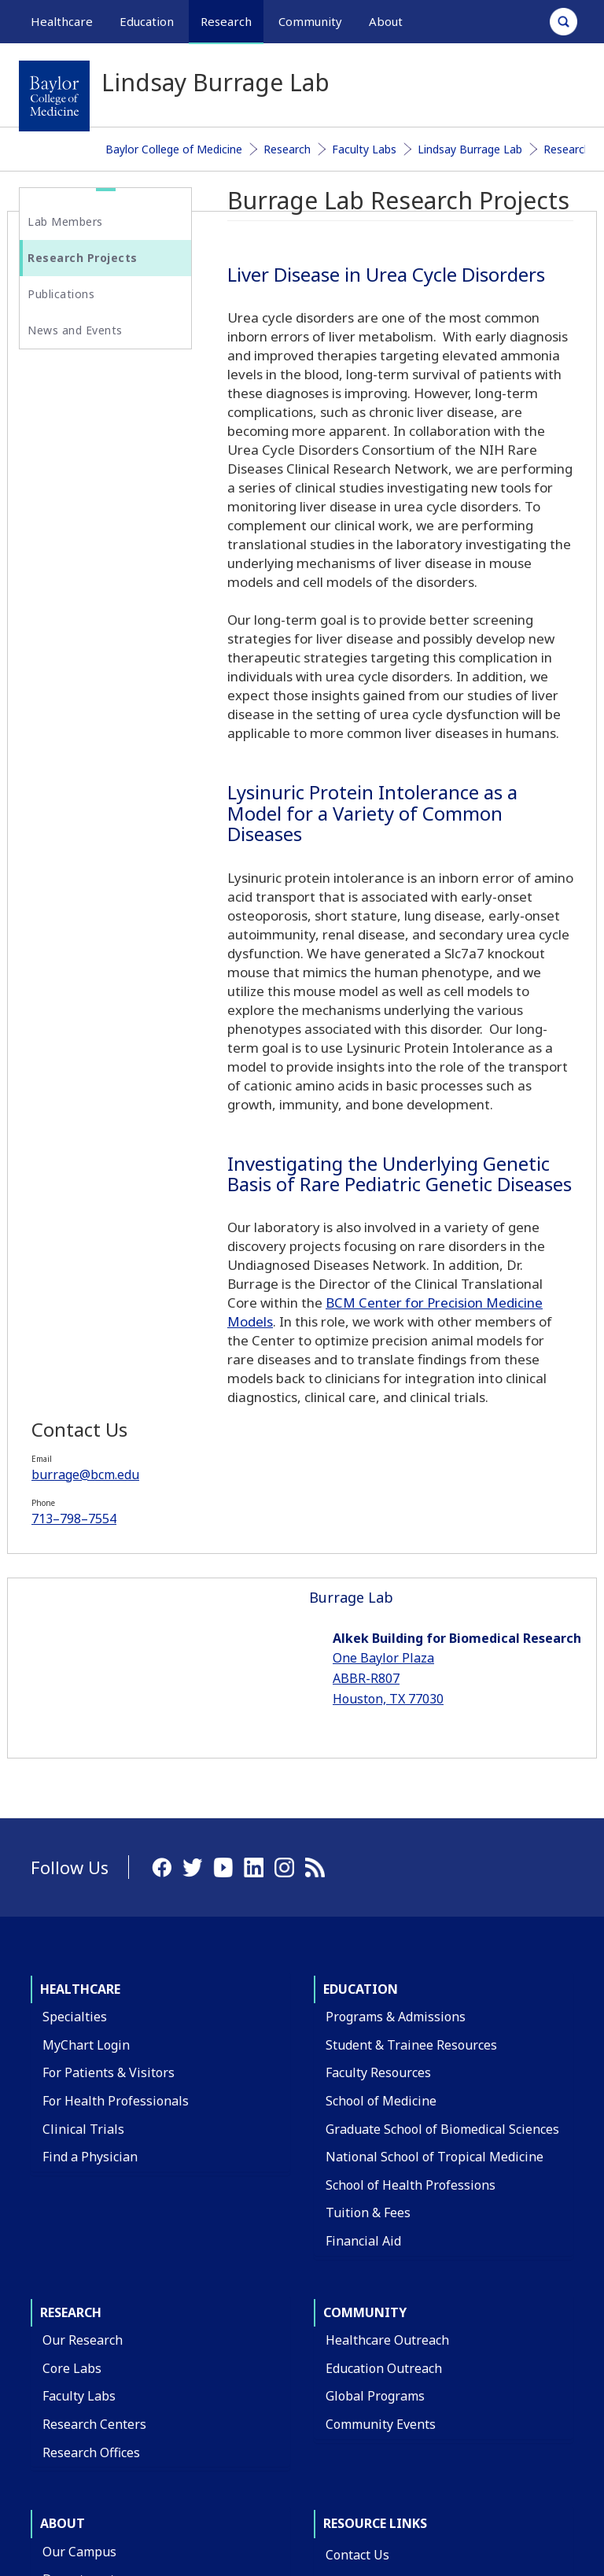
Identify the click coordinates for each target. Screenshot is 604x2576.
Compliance (360, 2360)
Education (360, 1627)
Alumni (63, 2385)
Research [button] (226, 21)
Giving (61, 2357)
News (342, 2304)
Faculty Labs (364, 149)
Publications (61, 293)
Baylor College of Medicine (173, 149)
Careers (349, 2248)
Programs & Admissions (396, 1654)
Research (287, 149)
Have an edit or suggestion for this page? (112, 2540)
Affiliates (68, 2301)
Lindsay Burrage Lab (470, 149)
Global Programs (375, 2034)
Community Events (381, 2062)
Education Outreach (384, 2006)
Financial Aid (363, 1879)
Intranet (552, 2461)
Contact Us (357, 2192)
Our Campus (79, 2189)
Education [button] (147, 21)
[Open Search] (563, 21)
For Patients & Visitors (108, 1710)
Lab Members (65, 221)
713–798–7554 (85, 496)
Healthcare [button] (62, 21)
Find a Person (366, 2220)
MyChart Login (86, 1683)
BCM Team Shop (374, 2276)
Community (365, 1949)
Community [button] (310, 21)
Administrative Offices (107, 2273)
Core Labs (71, 2006)
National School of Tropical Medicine (434, 1794)
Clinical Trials (83, 1767)
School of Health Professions (410, 1823)
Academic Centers (94, 2245)
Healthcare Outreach (387, 1978)
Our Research (82, 1978)
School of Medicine (381, 1738)
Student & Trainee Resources (411, 1683)
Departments (81, 2217)
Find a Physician (90, 1794)
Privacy (489, 2461)
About (62, 2161)
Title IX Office (366, 2333)
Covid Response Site (385, 2388)
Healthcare (80, 1627)
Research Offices (91, 2089)
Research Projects (83, 257)
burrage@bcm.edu (97, 451)
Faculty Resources (378, 1710)
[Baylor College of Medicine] (54, 96)
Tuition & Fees (368, 1850)
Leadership (75, 2329)
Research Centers (94, 2062)
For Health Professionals (115, 1738)
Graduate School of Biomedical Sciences (442, 1767)
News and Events (75, 330)
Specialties (74, 1654)
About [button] (386, 21)
